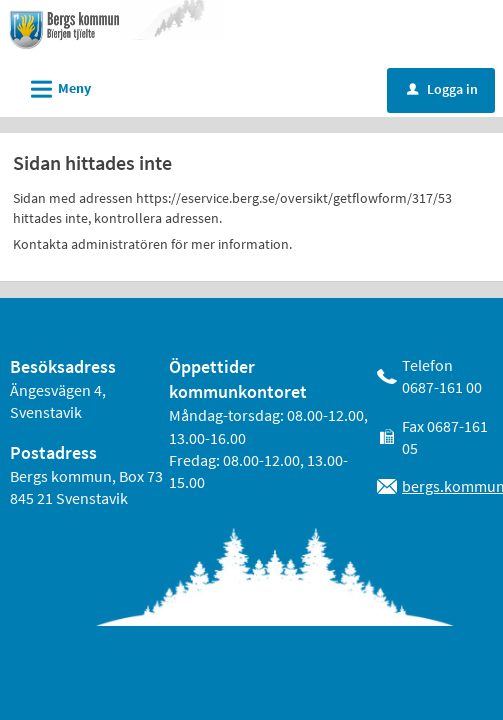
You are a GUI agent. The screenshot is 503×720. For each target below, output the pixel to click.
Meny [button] (54, 86)
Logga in (442, 89)
